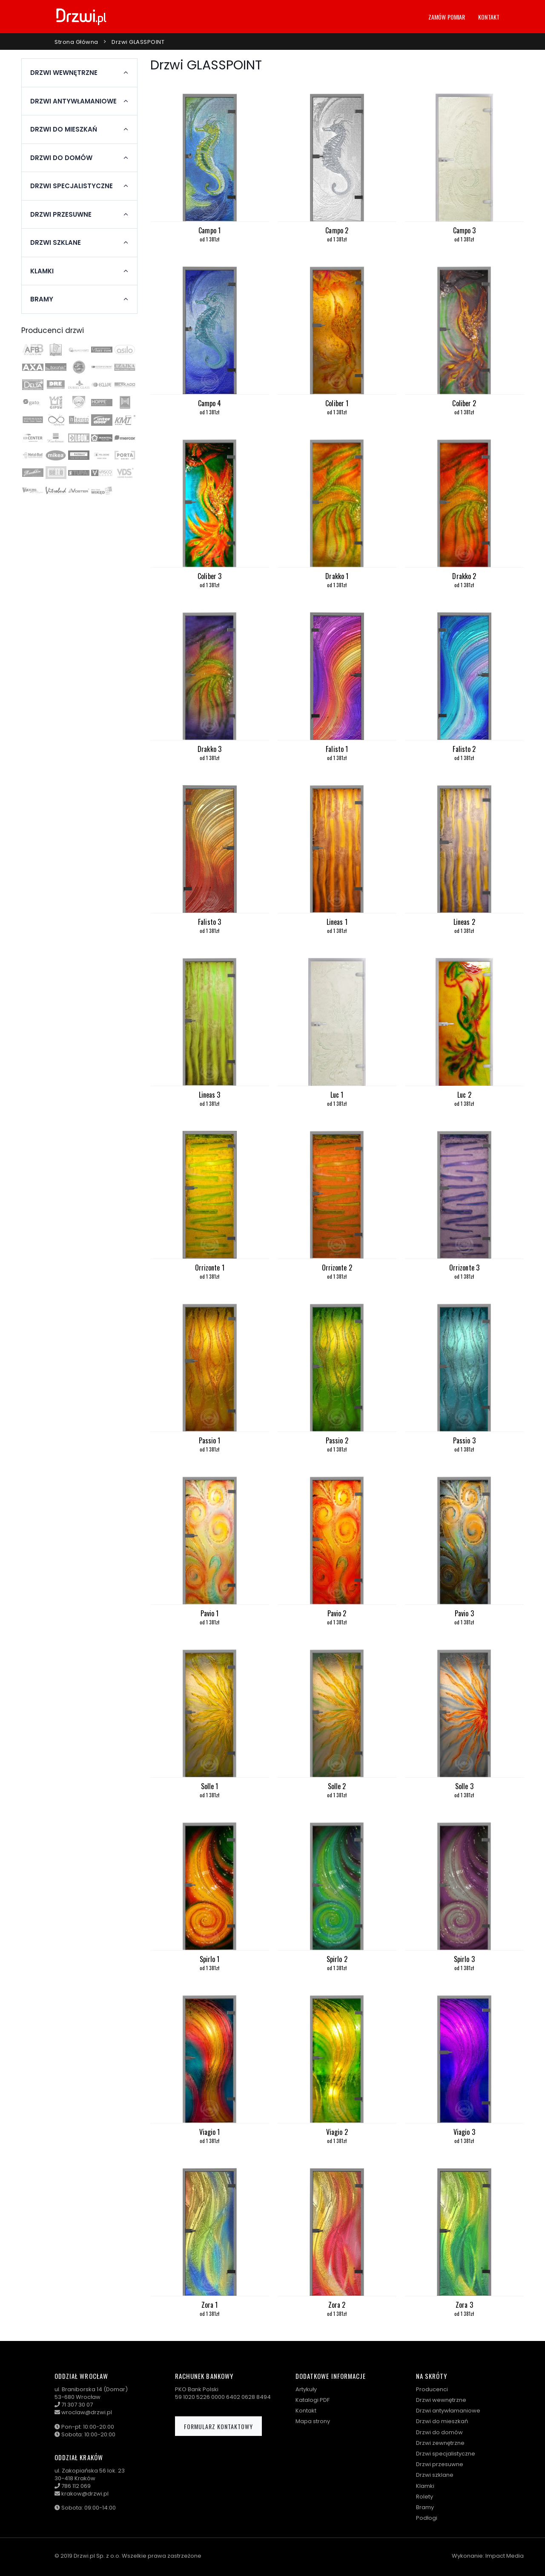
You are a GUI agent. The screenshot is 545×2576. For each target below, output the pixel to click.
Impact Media (504, 2556)
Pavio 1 (210, 1613)
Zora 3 (464, 2305)
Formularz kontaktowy (218, 2426)
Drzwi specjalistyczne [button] (71, 186)
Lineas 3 (210, 1095)
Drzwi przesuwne (439, 2464)
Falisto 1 (337, 749)
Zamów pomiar (446, 16)
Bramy (425, 2507)
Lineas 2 (464, 922)
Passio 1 (210, 1440)
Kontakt (488, 16)
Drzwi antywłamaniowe (448, 2411)
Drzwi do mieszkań (442, 2421)
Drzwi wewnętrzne (441, 2400)
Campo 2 (336, 230)
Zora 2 (337, 2305)
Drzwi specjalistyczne (445, 2454)
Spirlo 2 (337, 1959)
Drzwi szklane (434, 2475)
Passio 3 (464, 1440)
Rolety (424, 2497)
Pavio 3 (464, 1613)
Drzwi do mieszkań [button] (63, 129)
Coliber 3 (209, 576)
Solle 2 (337, 1786)
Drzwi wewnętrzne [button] (64, 73)
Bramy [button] (41, 299)
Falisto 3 (209, 922)
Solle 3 (464, 1786)
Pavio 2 (337, 1613)
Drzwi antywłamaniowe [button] (73, 101)
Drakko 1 (336, 576)
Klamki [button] (42, 271)
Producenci (432, 2389)
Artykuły (306, 2389)
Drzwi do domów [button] (61, 158)
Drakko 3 (209, 749)
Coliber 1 (336, 403)
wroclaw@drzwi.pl (86, 2412)
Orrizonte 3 (464, 1267)
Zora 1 (209, 2305)
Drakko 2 (464, 576)
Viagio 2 (337, 2132)
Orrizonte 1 (209, 1267)
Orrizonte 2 (337, 1267)
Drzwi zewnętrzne (440, 2443)
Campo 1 (209, 230)
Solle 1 (209, 1786)
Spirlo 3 (464, 1959)
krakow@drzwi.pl (85, 2494)
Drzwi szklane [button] (55, 242)
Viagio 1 (209, 2132)
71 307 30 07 (77, 2405)
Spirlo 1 (210, 1959)
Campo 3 (464, 230)
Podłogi (426, 2518)
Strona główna (76, 42)
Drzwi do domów (439, 2432)
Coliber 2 (464, 403)
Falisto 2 (464, 749)
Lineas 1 (337, 922)
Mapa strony (312, 2421)
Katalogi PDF (312, 2400)
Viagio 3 (464, 2132)
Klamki (425, 2486)
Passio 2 (337, 1440)
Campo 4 (209, 403)
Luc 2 (464, 1095)
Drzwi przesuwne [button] (61, 214)
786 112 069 (76, 2486)
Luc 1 (337, 1095)
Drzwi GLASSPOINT (138, 42)
